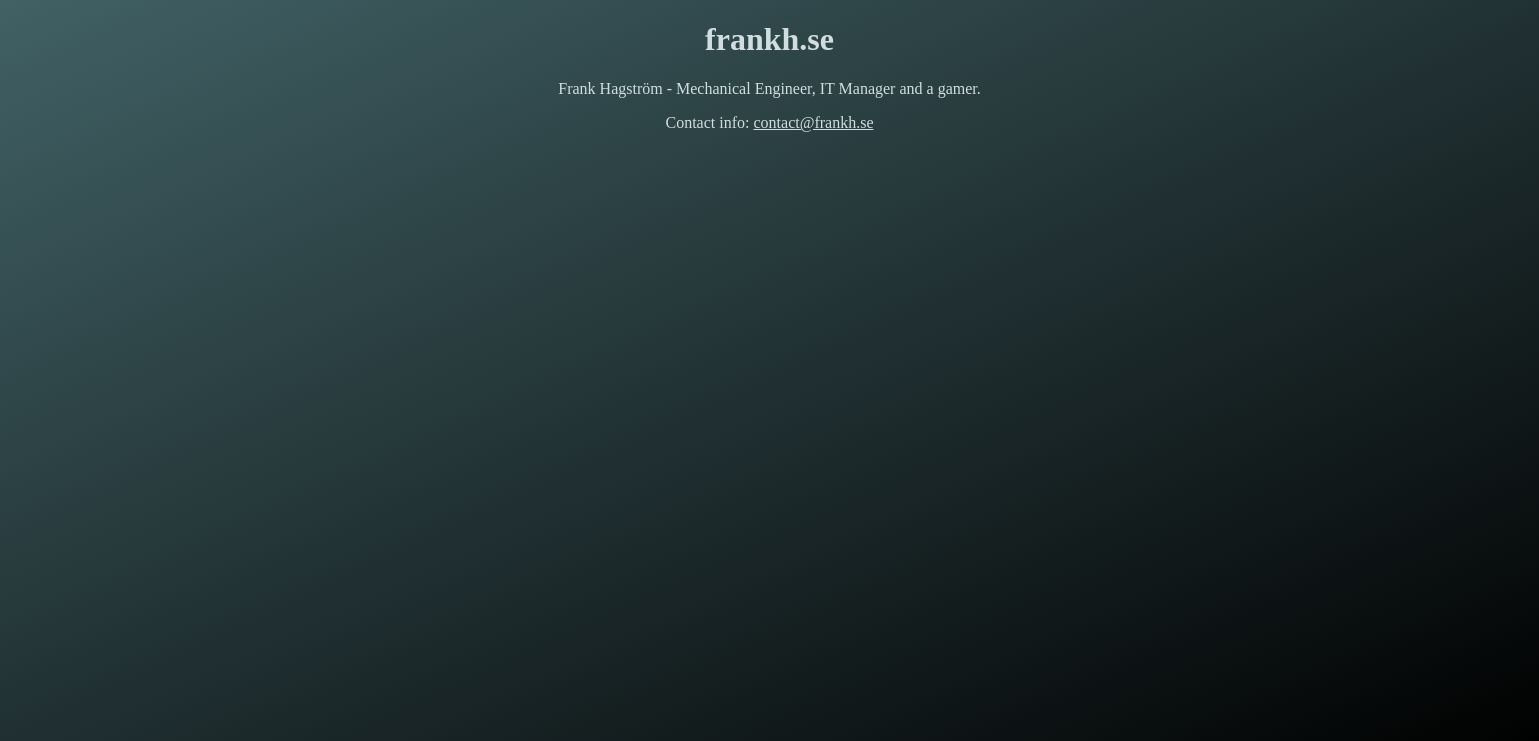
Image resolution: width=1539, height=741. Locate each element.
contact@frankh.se (813, 122)
